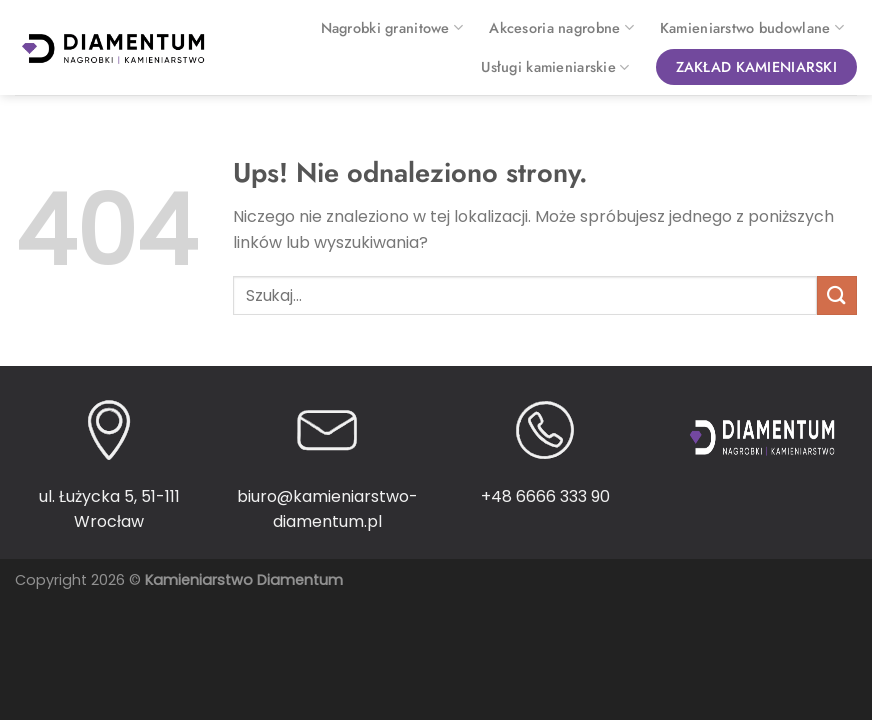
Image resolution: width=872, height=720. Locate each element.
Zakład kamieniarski (756, 67)
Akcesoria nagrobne (561, 28)
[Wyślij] (837, 295)
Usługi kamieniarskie (555, 67)
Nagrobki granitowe (392, 28)
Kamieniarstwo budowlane (752, 28)
